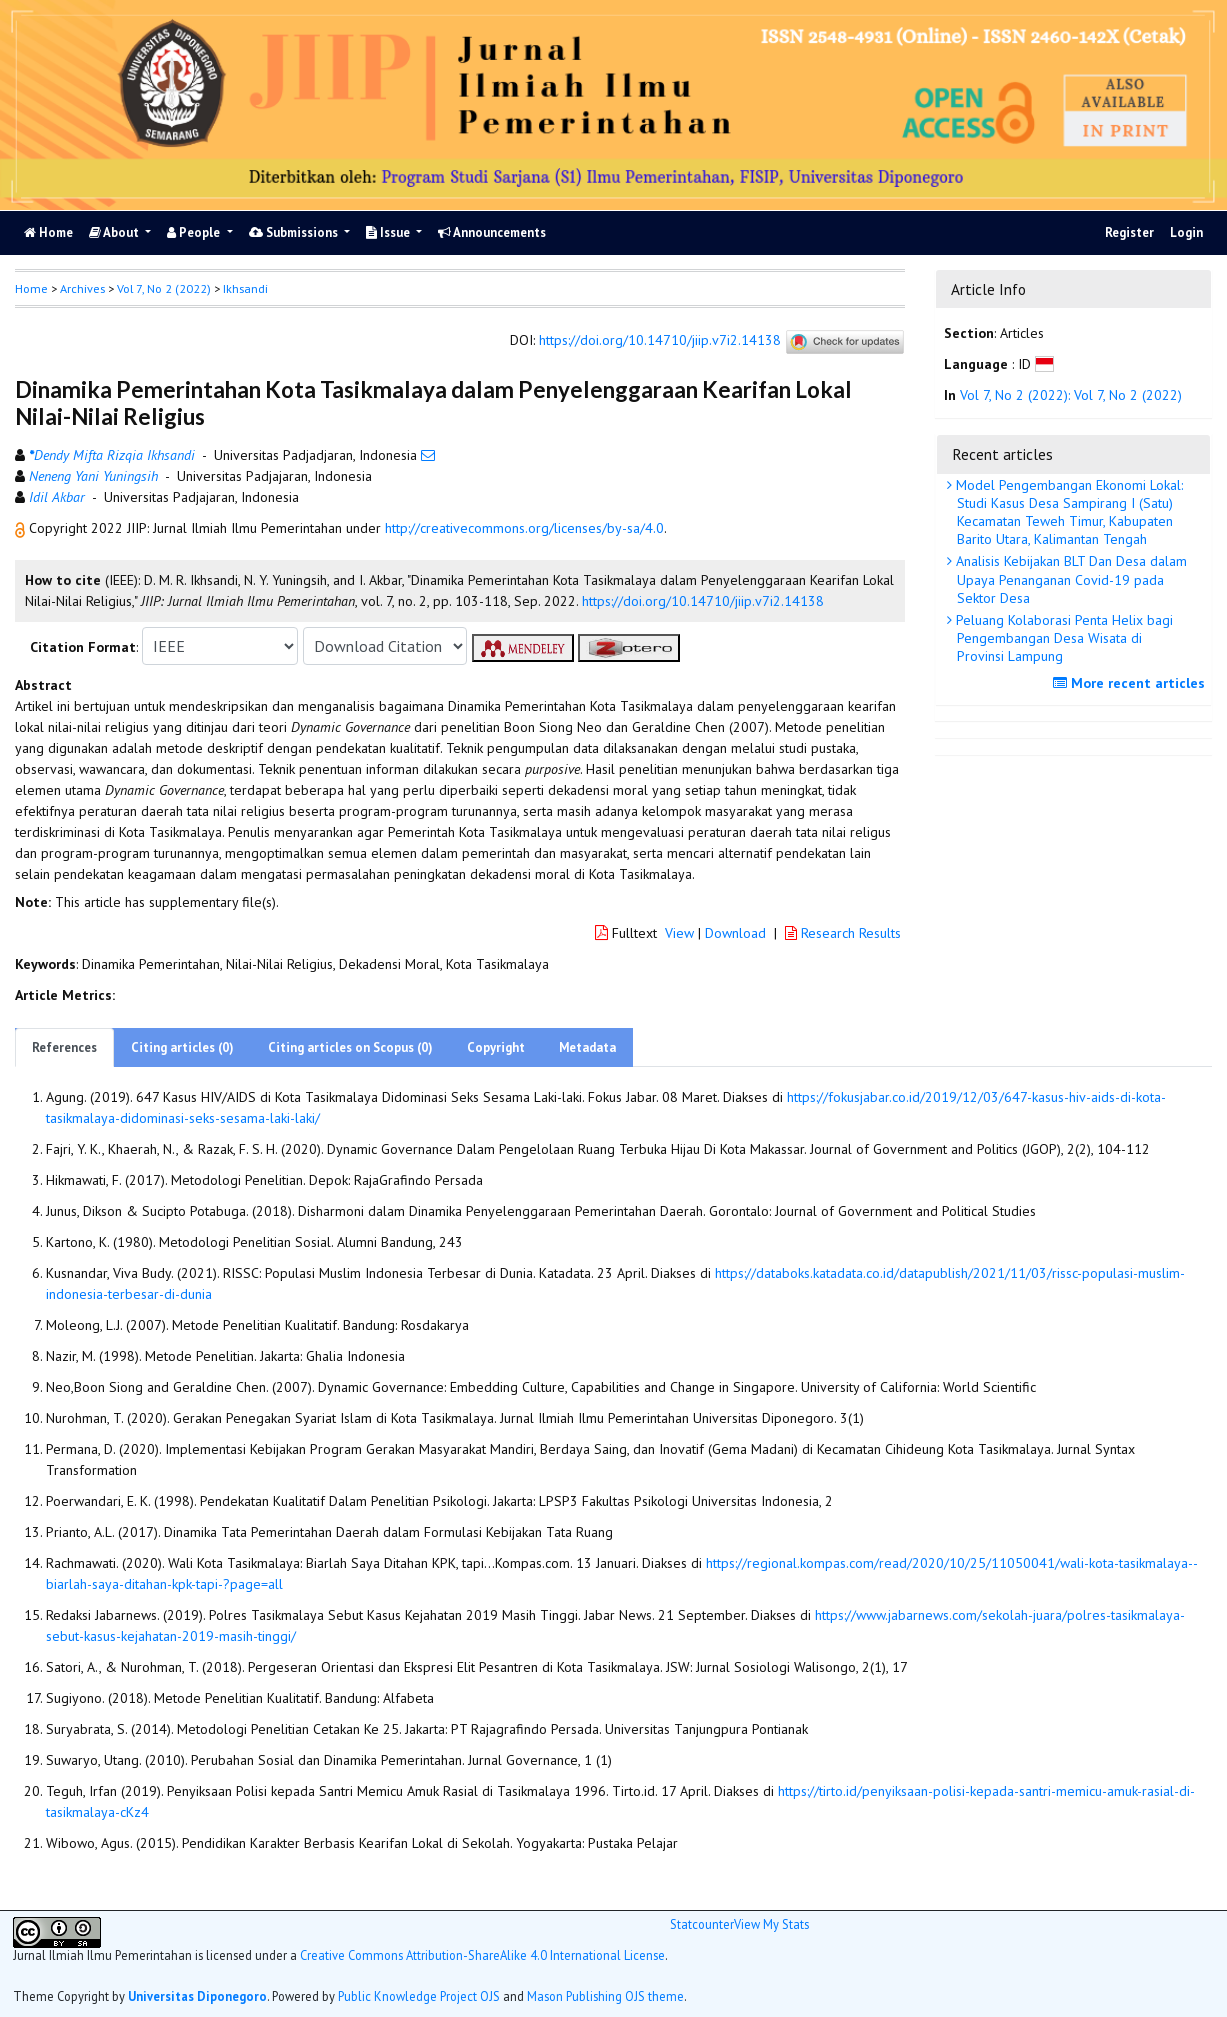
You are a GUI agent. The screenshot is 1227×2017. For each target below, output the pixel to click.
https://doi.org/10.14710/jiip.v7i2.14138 (660, 340)
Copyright (496, 1047)
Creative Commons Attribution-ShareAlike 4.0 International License (482, 1955)
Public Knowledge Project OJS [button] (419, 1996)
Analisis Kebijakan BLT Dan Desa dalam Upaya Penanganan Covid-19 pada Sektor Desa (1069, 579)
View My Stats (771, 1924)
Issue (389, 232)
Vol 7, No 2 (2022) (164, 288)
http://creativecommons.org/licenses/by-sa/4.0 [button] (524, 528)
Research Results (843, 933)
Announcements (492, 232)
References (64, 1047)
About (115, 232)
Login (1186, 232)
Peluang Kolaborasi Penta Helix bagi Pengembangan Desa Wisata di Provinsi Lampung (1062, 638)
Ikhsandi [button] (245, 288)
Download (735, 933)
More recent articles (1131, 683)
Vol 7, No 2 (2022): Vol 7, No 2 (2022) (1071, 395)
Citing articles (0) (182, 1047)
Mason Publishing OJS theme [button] (605, 1996)
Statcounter (702, 1924)
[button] (22, 528)
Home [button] (31, 288)
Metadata (587, 1047)
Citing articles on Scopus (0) (350, 1047)
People (195, 232)
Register (1129, 232)
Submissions (295, 232)
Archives (82, 288)
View (679, 933)
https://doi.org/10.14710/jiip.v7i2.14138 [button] (703, 601)
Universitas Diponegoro (197, 1996)
